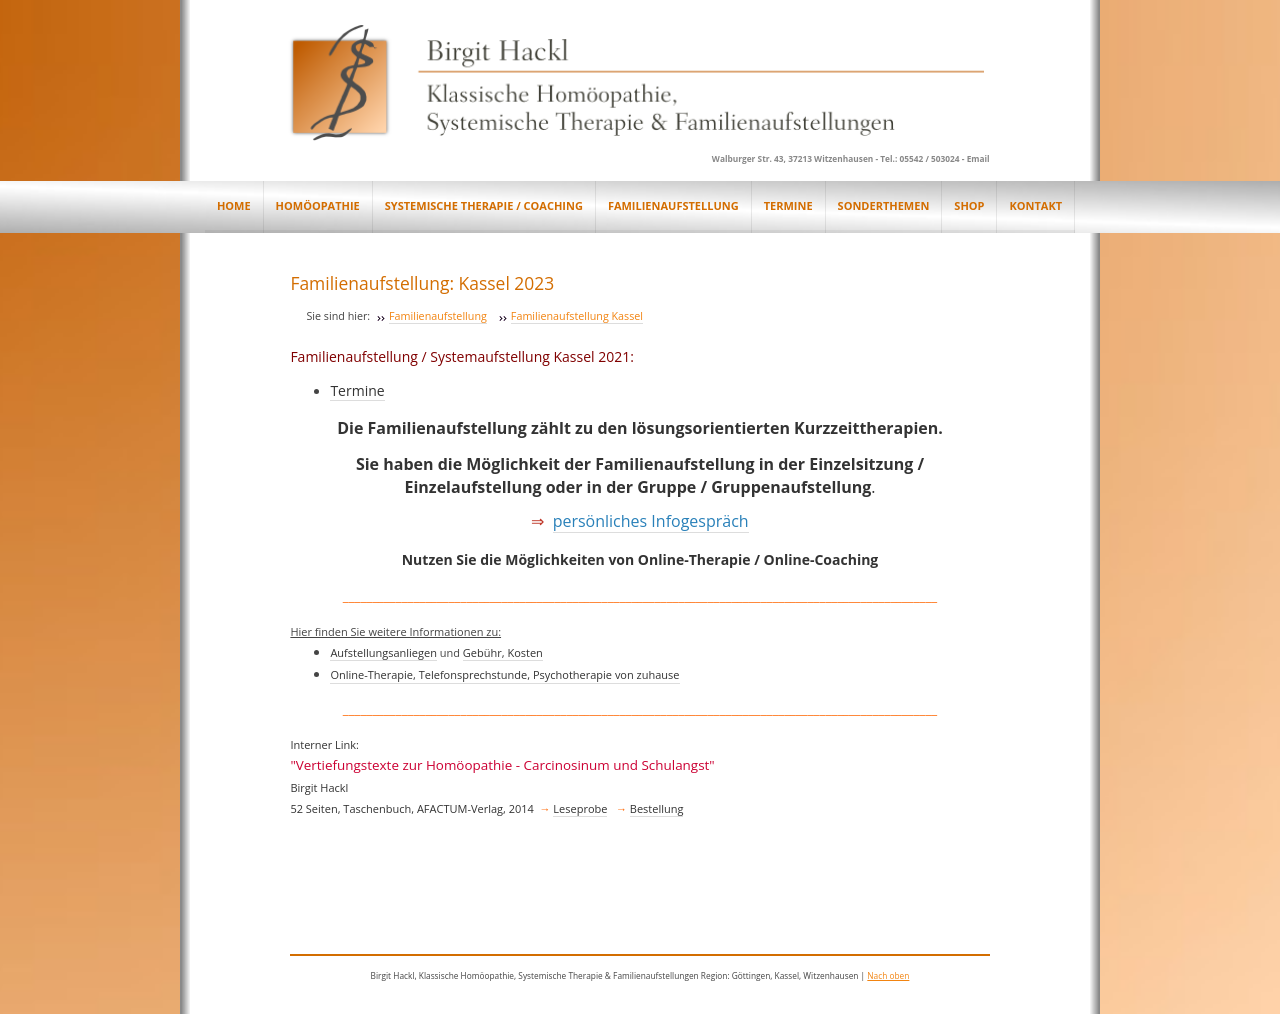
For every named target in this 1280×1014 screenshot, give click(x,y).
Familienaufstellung (438, 316)
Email (978, 158)
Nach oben (888, 975)
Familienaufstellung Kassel (577, 316)
